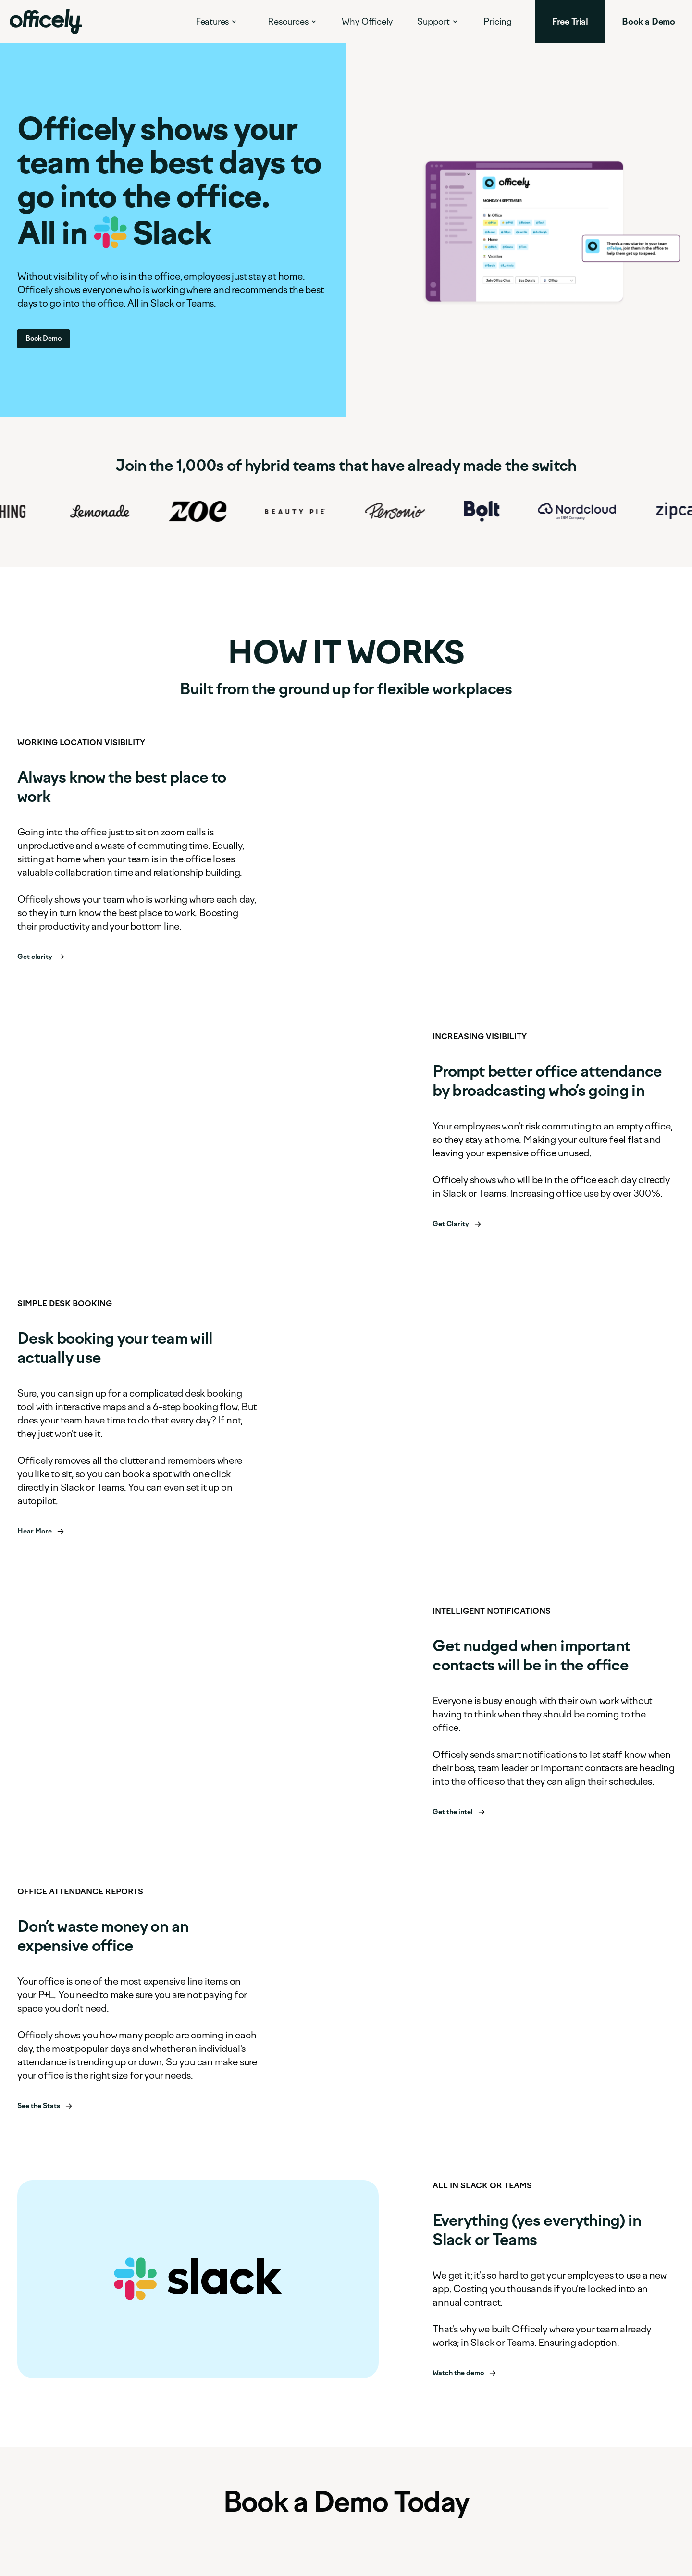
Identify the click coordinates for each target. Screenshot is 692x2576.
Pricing (497, 21)
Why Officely (367, 21)
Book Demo (43, 338)
